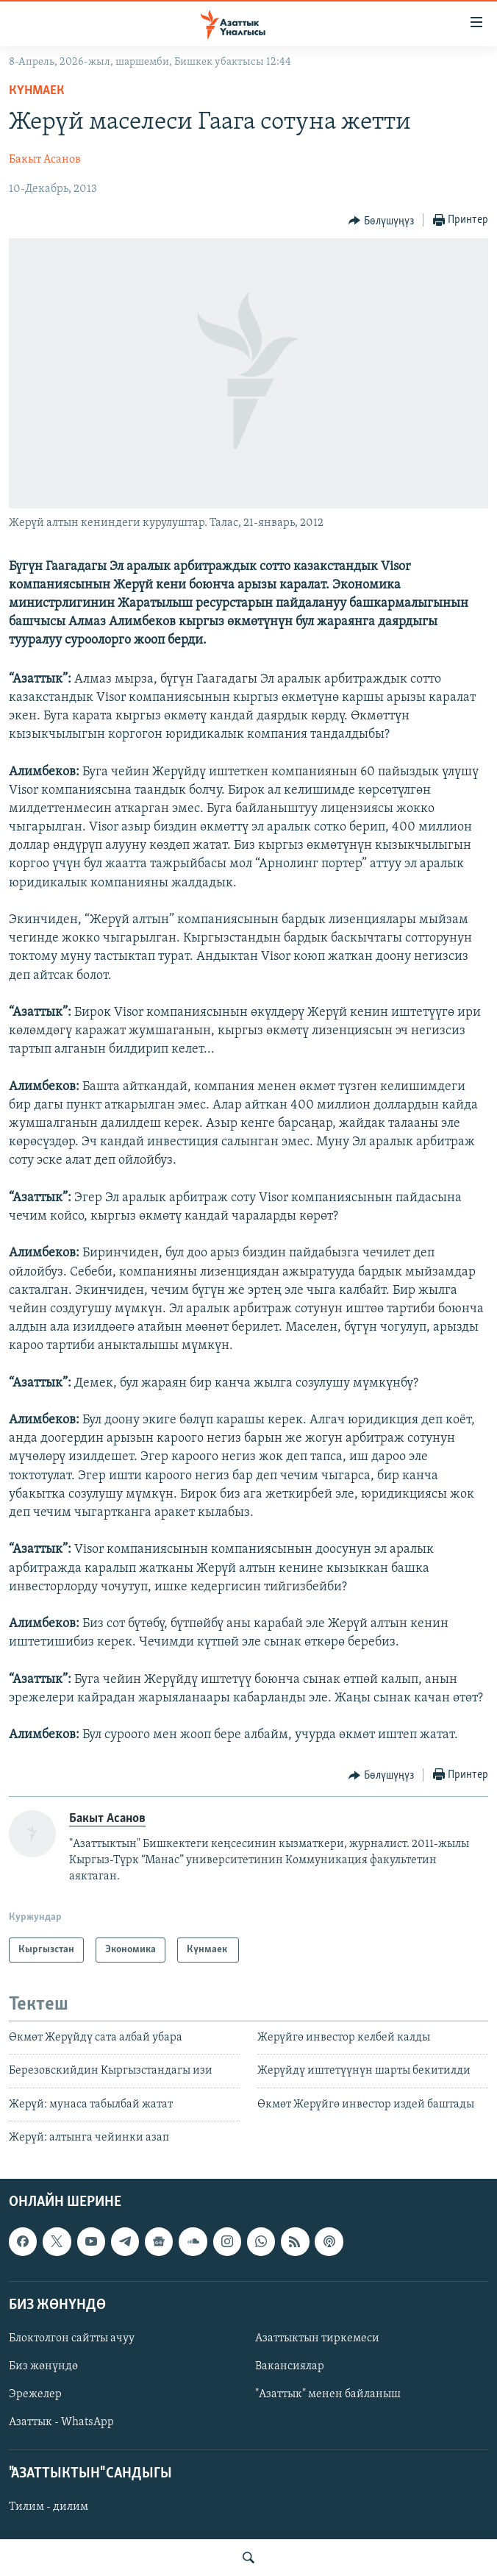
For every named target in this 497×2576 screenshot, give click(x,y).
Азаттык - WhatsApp (61, 2423)
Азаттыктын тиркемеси (317, 2338)
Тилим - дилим (48, 2507)
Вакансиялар (289, 2366)
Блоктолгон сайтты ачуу (72, 2338)
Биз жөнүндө (43, 2366)
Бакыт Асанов (45, 160)
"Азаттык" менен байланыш (328, 2394)
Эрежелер (35, 2394)
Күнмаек (38, 91)
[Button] (381, 221)
